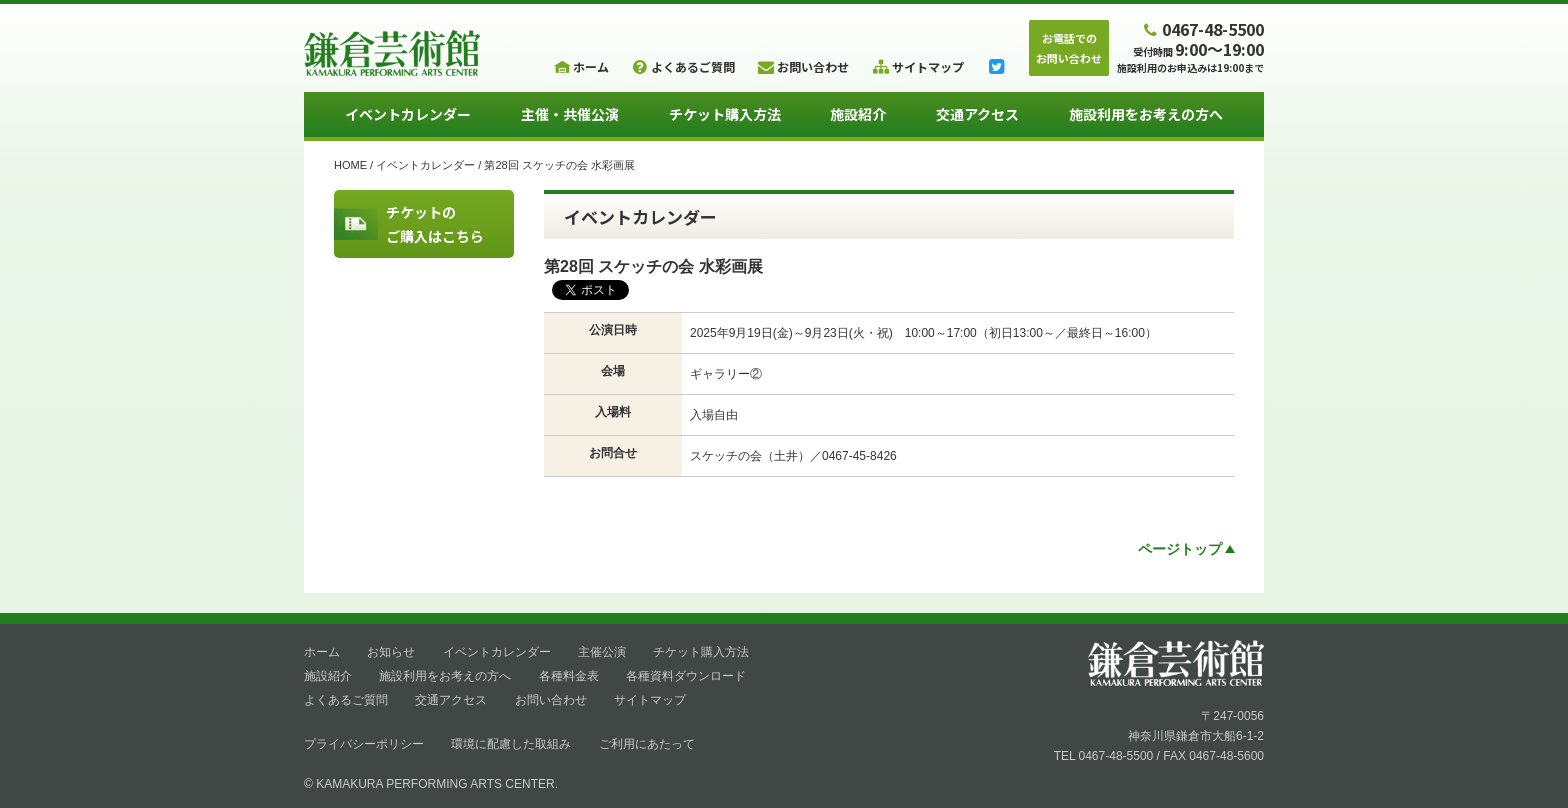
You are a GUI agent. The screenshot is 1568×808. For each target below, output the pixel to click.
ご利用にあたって (647, 744)
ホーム (322, 652)
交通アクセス (977, 114)
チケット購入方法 (725, 114)
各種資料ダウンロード (686, 676)
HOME (350, 165)
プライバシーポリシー (364, 744)
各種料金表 (569, 676)
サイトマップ (650, 700)
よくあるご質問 (346, 700)
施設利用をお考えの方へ (1146, 114)
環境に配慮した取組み (511, 744)
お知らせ (391, 652)
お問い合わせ (551, 700)
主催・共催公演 (570, 114)
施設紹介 (858, 114)
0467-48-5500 (1202, 28)
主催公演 (602, 652)
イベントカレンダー (408, 114)
